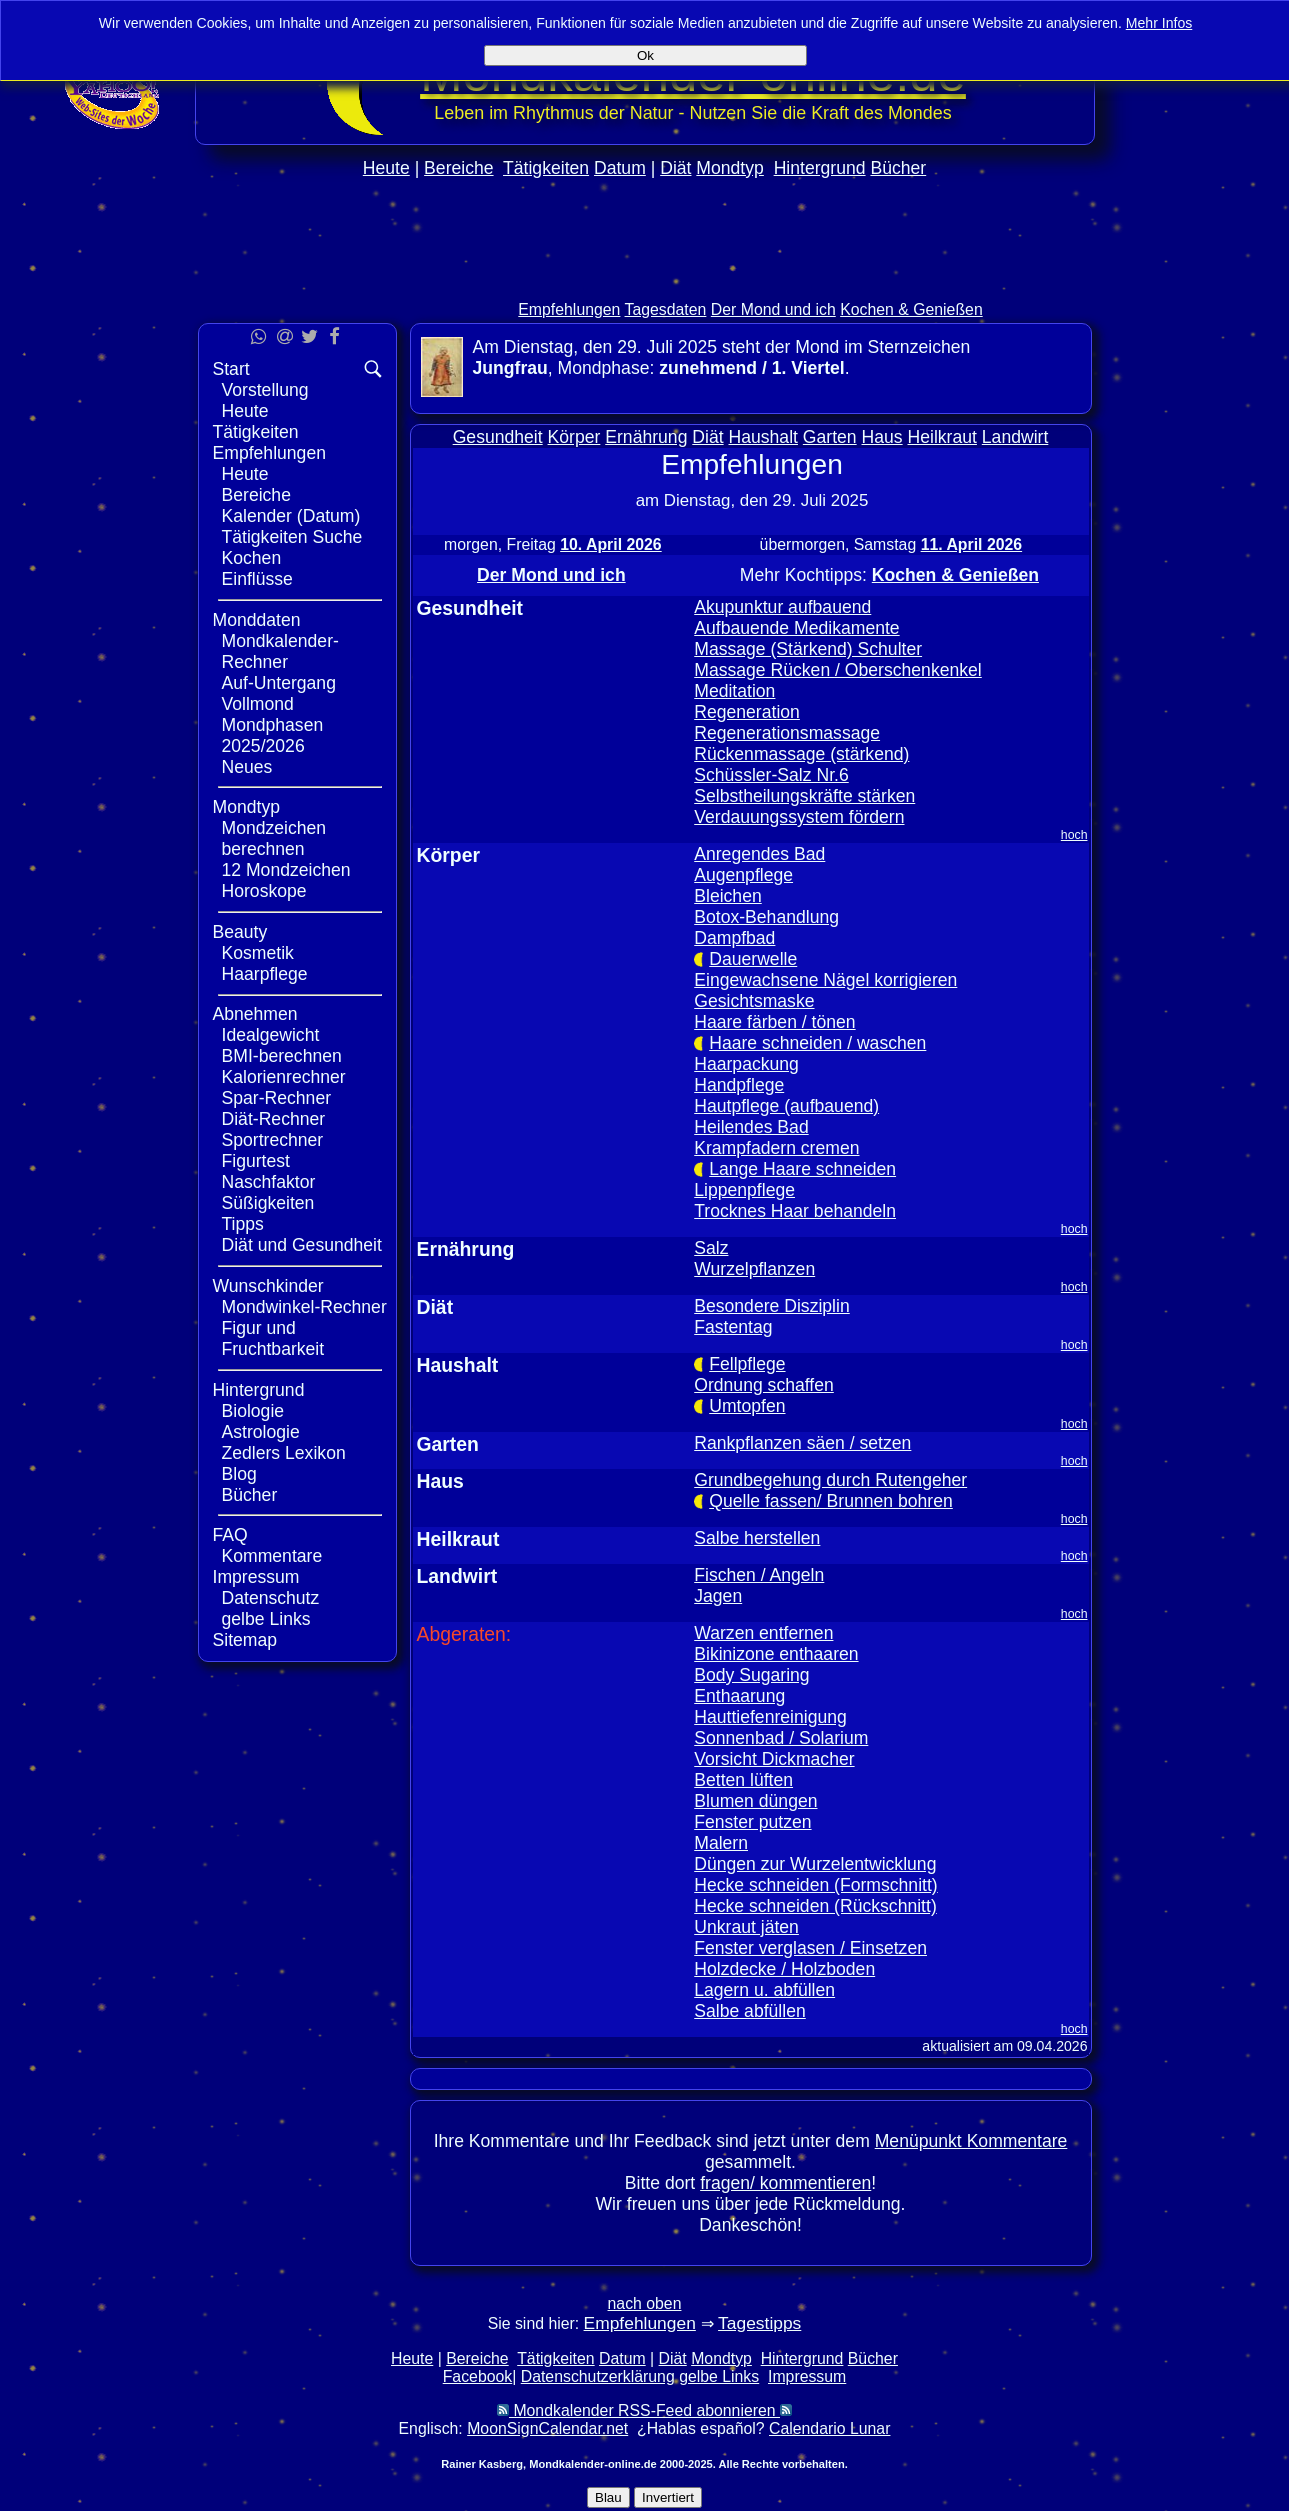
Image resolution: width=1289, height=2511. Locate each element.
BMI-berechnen (282, 1056)
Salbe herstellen (757, 1538)
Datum (620, 168)
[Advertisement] (645, 281)
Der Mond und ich (773, 309)
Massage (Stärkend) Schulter (808, 649)
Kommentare (272, 1556)
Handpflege (739, 1085)
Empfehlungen (569, 309)
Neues (247, 767)
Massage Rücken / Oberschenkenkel (838, 670)
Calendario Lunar (829, 2428)
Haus (882, 437)
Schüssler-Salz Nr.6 (771, 775)
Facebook (478, 2376)
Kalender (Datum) (291, 516)
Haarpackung (746, 1064)
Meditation (734, 691)
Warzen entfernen (763, 1633)
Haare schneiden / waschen (817, 1043)
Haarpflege (265, 974)
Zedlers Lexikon (284, 1453)
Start (231, 369)
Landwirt (1015, 437)
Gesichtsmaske (754, 1001)
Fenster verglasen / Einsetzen (810, 1948)
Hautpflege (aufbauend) (786, 1106)
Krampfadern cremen (776, 1148)
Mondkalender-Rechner (280, 651)
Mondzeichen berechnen (274, 838)
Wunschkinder (268, 1286)
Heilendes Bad (751, 1127)
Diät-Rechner (274, 1119)
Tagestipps (759, 2323)
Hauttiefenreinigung (770, 1717)
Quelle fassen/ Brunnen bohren (831, 1501)
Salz (711, 1248)
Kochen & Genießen (911, 309)
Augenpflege (743, 875)
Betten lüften (743, 1780)
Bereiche (458, 168)
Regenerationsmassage (787, 733)
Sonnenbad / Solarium (781, 1738)
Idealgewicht (271, 1035)
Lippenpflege (744, 1190)
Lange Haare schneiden (802, 1169)
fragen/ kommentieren (785, 2183)
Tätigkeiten (546, 168)
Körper (574, 437)
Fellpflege (747, 1364)
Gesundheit (498, 437)
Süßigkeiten (268, 1203)
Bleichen (728, 896)
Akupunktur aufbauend (782, 607)
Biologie (253, 1411)
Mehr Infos (1159, 23)
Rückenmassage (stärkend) (801, 754)
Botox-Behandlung (766, 917)
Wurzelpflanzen (754, 1269)
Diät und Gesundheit (302, 1245)
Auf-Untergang (279, 683)
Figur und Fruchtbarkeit (273, 1338)
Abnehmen (255, 1014)
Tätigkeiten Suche (292, 537)
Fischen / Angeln (759, 1575)
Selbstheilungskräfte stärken (804, 796)
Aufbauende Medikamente (796, 628)
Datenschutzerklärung (598, 2376)
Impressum (256, 1577)
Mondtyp (729, 168)
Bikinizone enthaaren (776, 1654)
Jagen (718, 1596)
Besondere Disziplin (772, 1306)
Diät (675, 168)
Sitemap (245, 1640)
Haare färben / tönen (774, 1022)
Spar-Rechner (277, 1098)
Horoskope (264, 891)
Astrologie (261, 1432)
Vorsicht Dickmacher (774, 1759)
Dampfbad (734, 938)
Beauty (240, 932)
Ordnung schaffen (764, 1385)
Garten (830, 437)
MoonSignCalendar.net (547, 2428)
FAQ (230, 1535)
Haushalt (763, 437)
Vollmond (258, 704)
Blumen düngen (755, 1801)
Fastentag (733, 1327)
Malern (721, 1843)
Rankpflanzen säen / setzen (802, 1443)
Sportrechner (273, 1140)
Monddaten (257, 620)
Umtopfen (747, 1406)
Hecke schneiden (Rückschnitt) (815, 1906)
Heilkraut (942, 437)
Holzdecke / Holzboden (784, 1969)
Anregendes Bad (759, 854)
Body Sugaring (751, 1675)
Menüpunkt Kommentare (971, 2141)
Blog (239, 1474)
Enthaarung (739, 1696)
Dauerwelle (753, 959)
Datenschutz (271, 1598)
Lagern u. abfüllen (764, 1990)
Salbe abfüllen (750, 2011)
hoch (1074, 835)
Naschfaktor (269, 1182)
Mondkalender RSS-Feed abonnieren (644, 2410)
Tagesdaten (666, 309)
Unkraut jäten (746, 1927)
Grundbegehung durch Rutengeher (830, 1480)
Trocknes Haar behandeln (795, 1211)
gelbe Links (266, 1619)
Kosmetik (258, 953)
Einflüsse (257, 579)
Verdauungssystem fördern (799, 817)
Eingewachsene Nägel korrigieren (825, 980)
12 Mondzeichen (286, 870)
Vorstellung (265, 390)
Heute (386, 168)
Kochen (252, 558)
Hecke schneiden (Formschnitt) (815, 1885)
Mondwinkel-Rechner (304, 1307)
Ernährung (646, 437)
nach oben (645, 2303)
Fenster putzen (752, 1822)
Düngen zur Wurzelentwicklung (815, 1864)
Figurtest (256, 1161)
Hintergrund (820, 168)
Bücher (898, 168)
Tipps (243, 1224)
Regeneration (747, 712)
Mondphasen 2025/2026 (273, 735)
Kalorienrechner (284, 1077)
